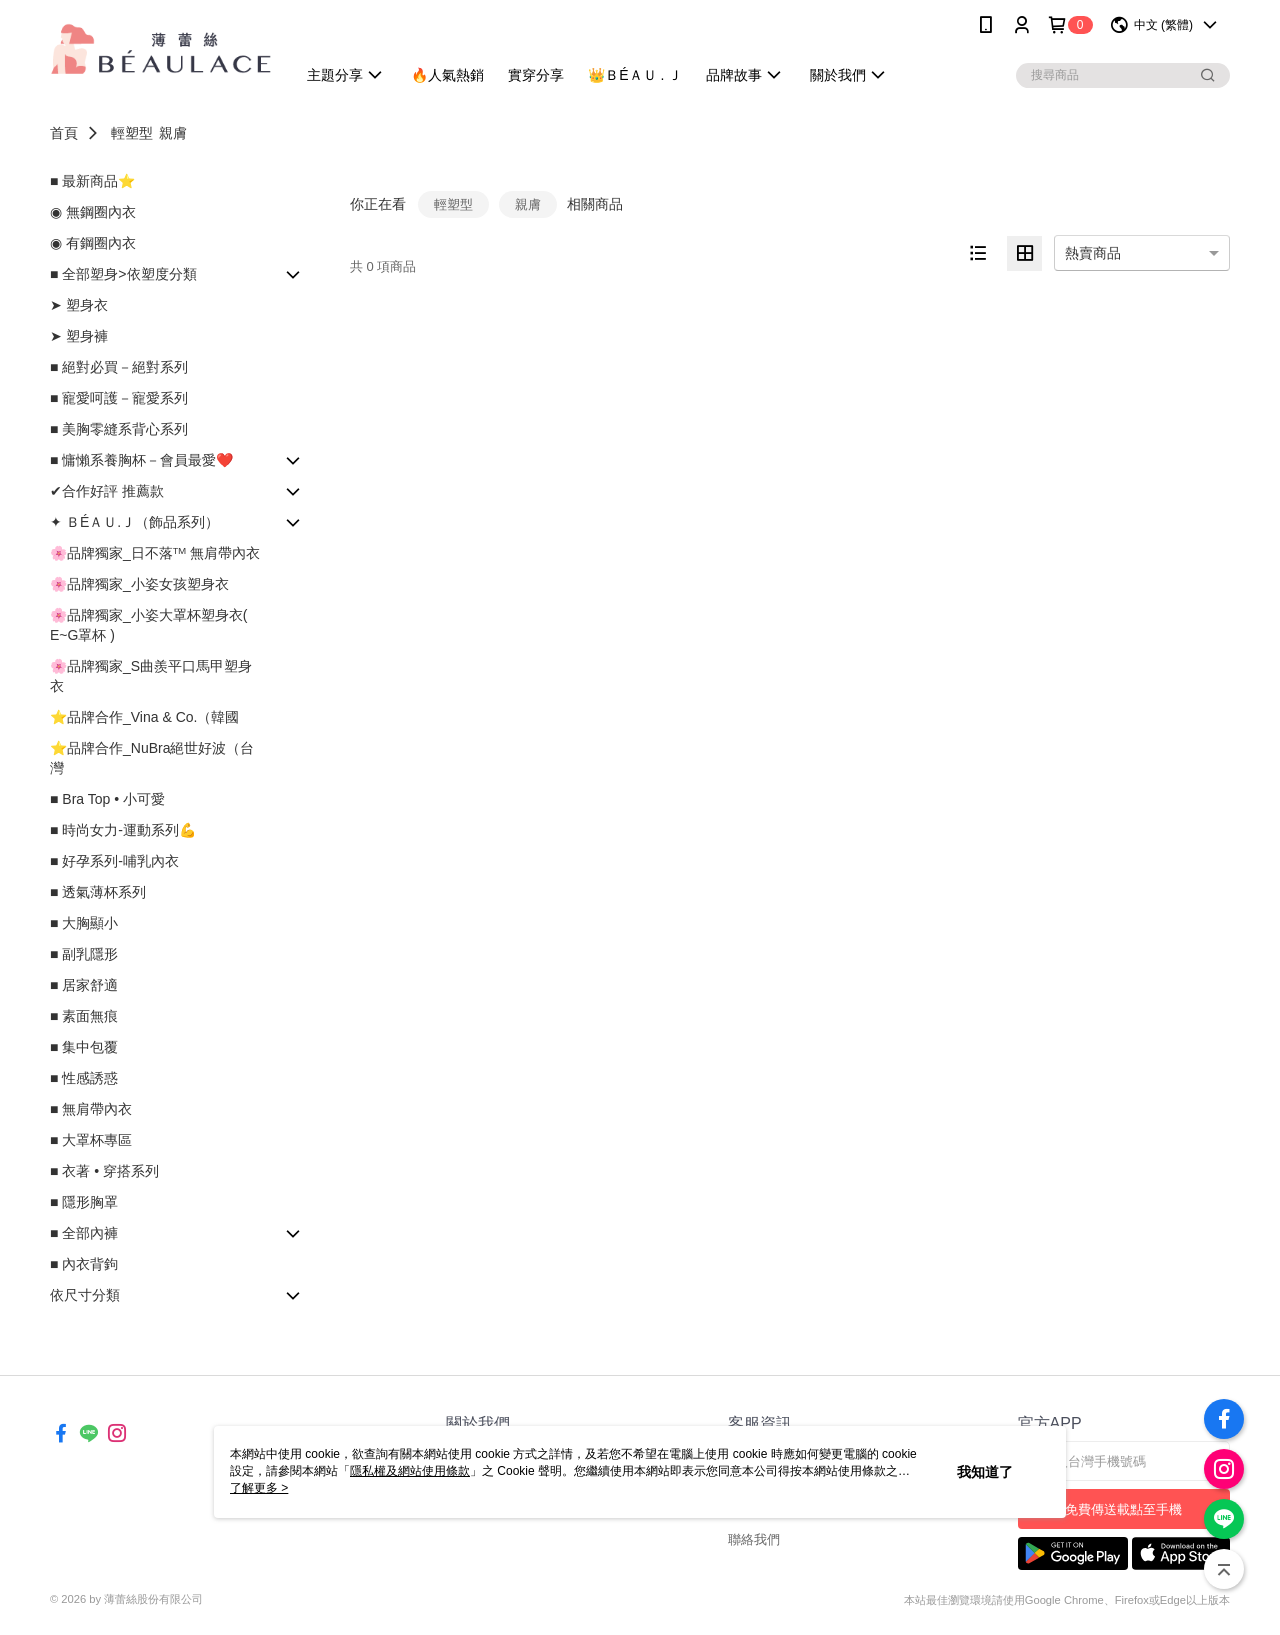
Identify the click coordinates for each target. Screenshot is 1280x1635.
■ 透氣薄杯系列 (98, 892)
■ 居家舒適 (84, 985)
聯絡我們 (754, 1539)
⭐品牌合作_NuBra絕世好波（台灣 (152, 758)
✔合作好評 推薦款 (107, 491)
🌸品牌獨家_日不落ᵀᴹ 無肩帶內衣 (155, 553)
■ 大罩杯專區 (91, 1140)
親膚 (173, 133)
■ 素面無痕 (84, 1016)
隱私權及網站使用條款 (410, 1471)
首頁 (64, 133)
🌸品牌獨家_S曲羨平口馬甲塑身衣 (151, 676)
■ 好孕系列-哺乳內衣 (114, 861)
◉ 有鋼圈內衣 (93, 243)
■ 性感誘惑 (84, 1078)
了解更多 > (259, 1488)
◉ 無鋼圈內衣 (93, 212)
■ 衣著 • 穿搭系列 (104, 1171)
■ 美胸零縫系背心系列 (119, 429)
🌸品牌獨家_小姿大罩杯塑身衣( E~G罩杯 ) (148, 625)
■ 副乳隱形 (84, 954)
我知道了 (985, 1472)
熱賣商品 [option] (1093, 253)
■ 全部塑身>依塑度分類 (123, 274)
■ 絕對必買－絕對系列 (119, 367)
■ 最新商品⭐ (92, 181)
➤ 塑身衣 (79, 305)
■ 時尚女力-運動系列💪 (123, 830)
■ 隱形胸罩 (84, 1202)
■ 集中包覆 (84, 1047)
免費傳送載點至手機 (1123, 1509)
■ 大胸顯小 (84, 923)
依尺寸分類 (85, 1295)
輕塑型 (132, 133)
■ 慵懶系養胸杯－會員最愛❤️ (141, 460)
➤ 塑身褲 (79, 336)
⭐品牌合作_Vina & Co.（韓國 (144, 717)
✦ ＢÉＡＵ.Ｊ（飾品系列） (134, 522)
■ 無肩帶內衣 (91, 1109)
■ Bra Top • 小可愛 (107, 799)
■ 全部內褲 (84, 1233)
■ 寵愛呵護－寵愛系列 (119, 398)
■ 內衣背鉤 (84, 1264)
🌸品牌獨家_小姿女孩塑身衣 (139, 584)
